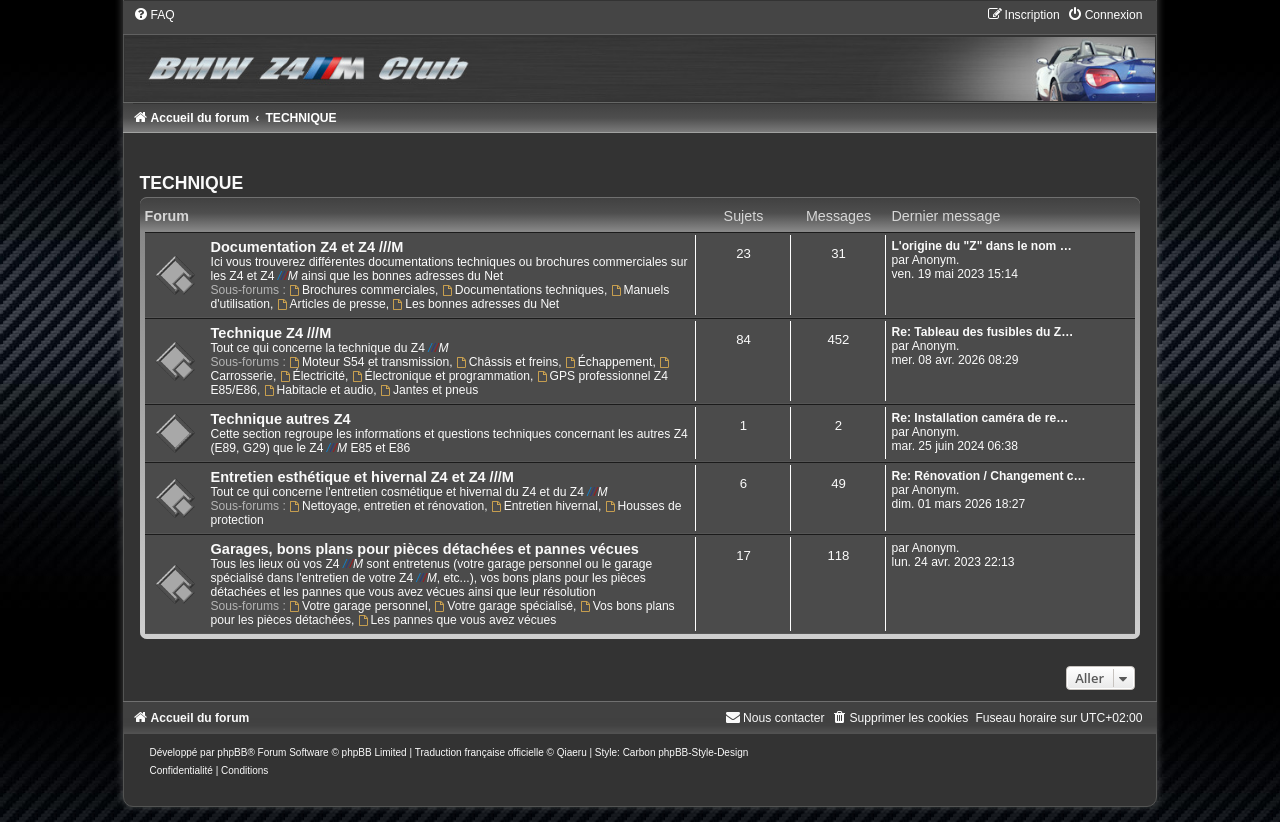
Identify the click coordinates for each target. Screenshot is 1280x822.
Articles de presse (331, 304)
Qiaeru (572, 752)
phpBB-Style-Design (703, 752)
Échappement (608, 362)
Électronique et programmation (441, 376)
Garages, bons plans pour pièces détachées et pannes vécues (425, 549)
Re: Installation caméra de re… (979, 418)
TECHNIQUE (192, 183)
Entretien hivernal (544, 506)
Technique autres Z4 (281, 419)
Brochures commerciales (362, 290)
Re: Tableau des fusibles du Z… (982, 332)
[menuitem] (154, 15)
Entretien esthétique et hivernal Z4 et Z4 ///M (362, 477)
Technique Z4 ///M (271, 333)
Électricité (312, 376)
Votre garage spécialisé (503, 606)
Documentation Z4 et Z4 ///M (307, 247)
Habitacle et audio (319, 390)
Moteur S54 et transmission (369, 362)
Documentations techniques (523, 290)
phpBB (232, 752)
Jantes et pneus (429, 390)
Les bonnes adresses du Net (475, 304)
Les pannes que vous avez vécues (457, 620)
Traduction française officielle (479, 752)
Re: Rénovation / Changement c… (988, 476)
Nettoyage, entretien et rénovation (386, 506)
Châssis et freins (507, 362)
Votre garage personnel (358, 606)
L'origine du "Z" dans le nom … (981, 246)
